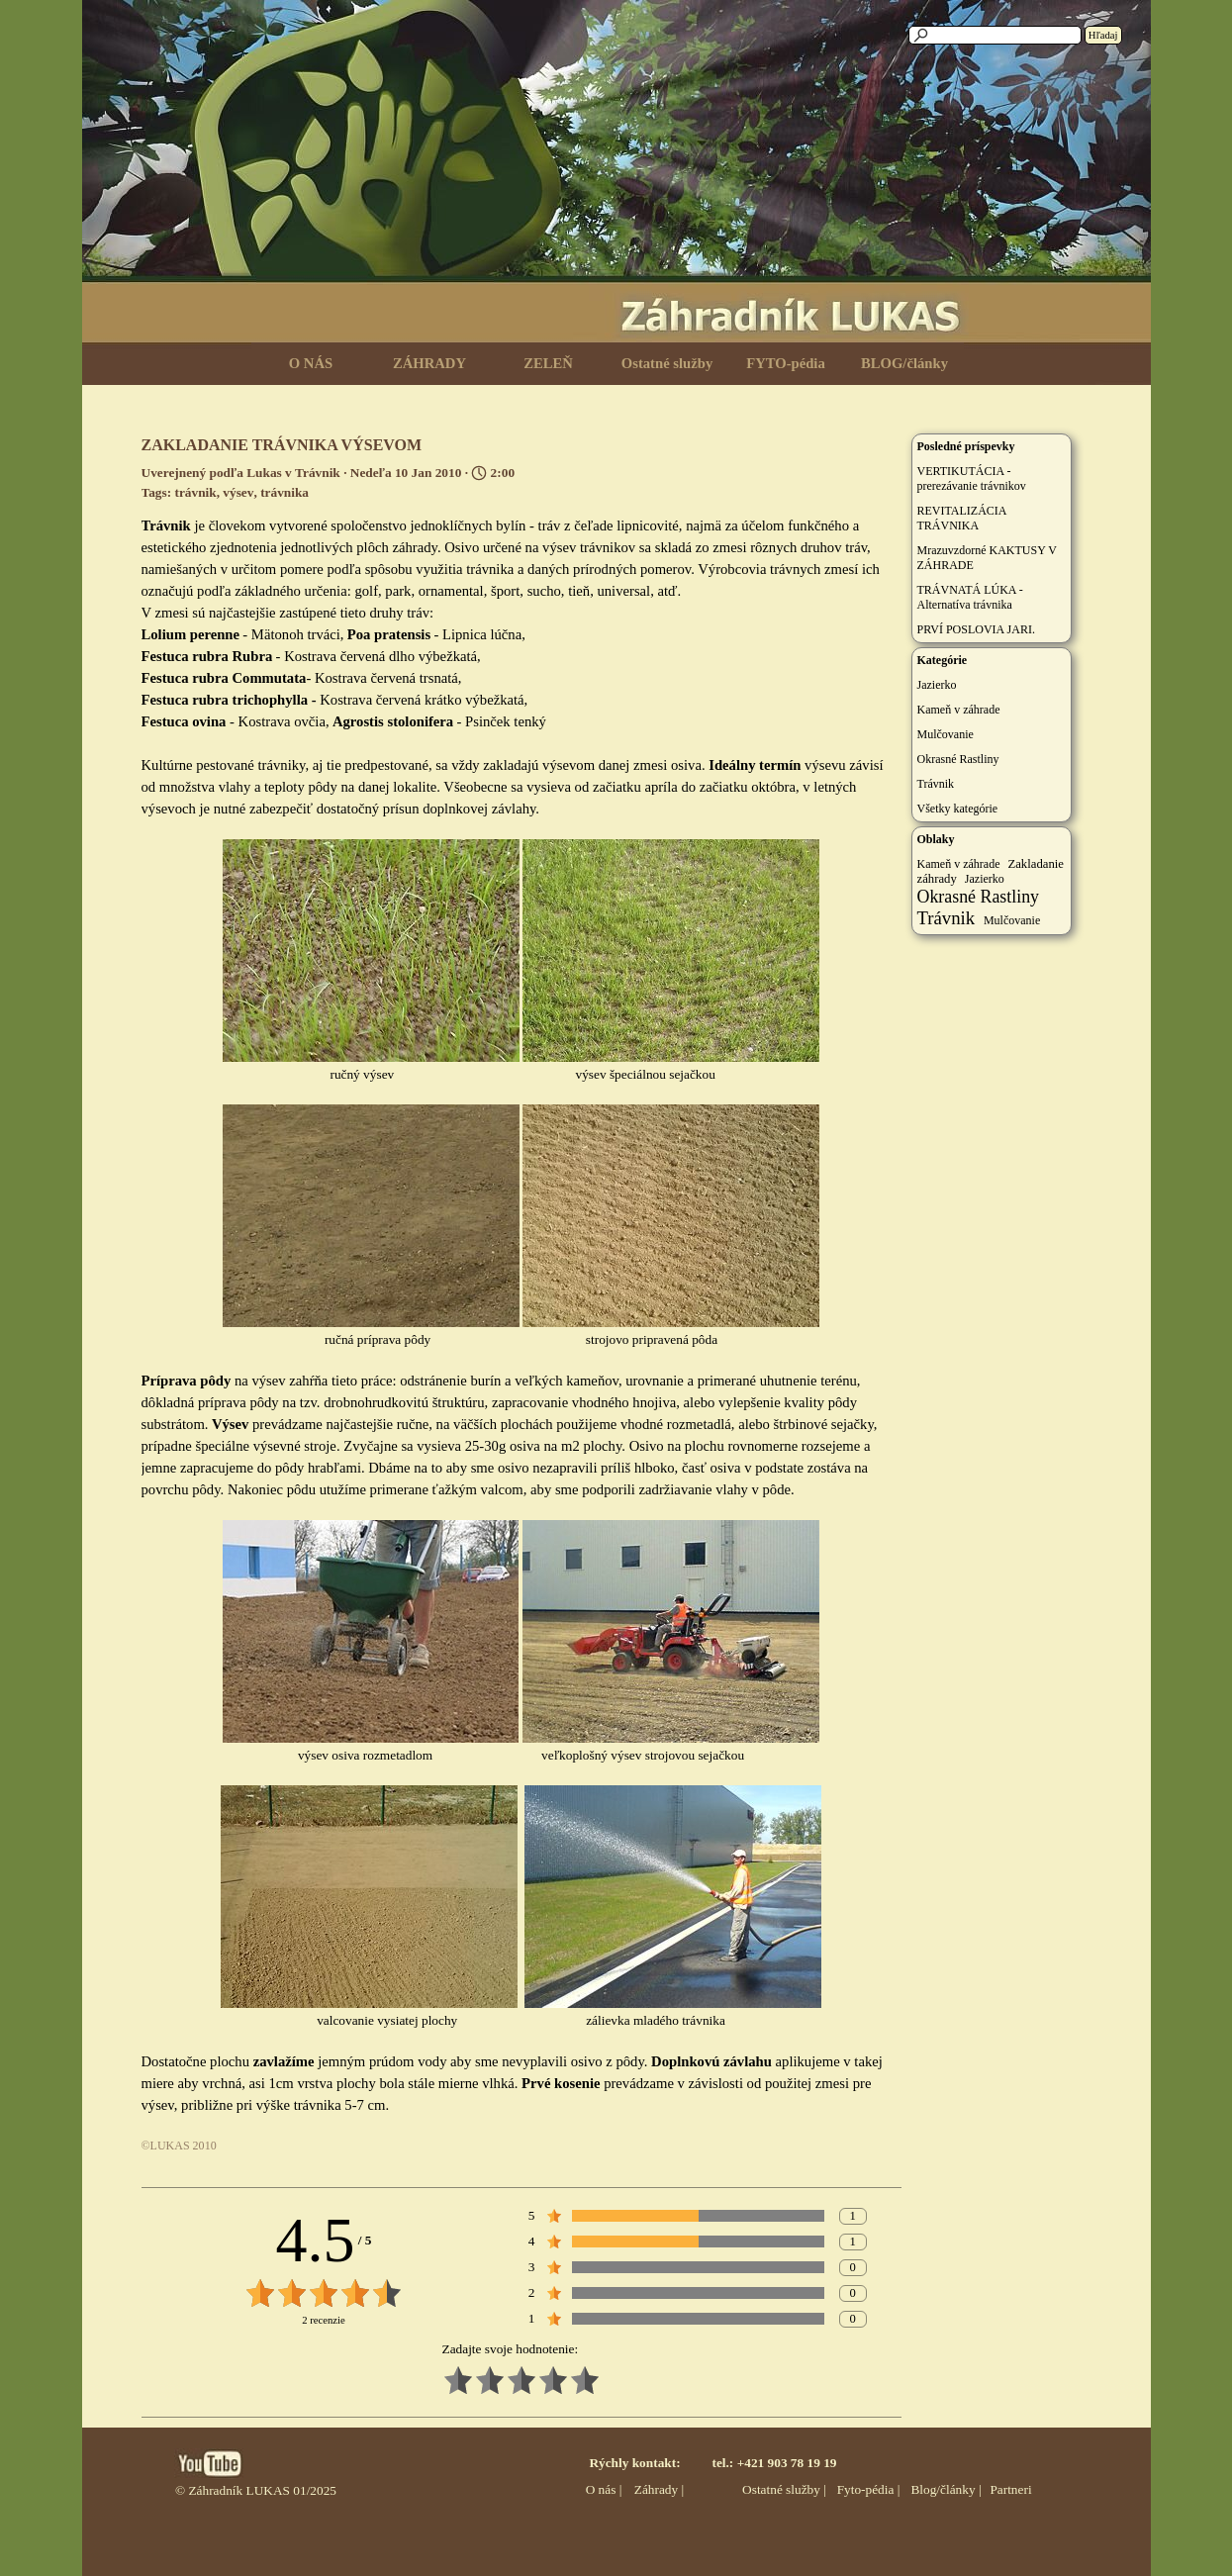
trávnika (284, 492)
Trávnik (936, 784)
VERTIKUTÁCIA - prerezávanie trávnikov (971, 478)
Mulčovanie (945, 734)
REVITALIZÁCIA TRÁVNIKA (961, 518)
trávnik (195, 492)
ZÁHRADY (429, 363)
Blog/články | (945, 2489)
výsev (238, 492)
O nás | (604, 2489)
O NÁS (310, 363)
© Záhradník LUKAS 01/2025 (255, 2490)
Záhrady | (659, 2489)
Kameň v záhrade (958, 709)
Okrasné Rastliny (958, 759)
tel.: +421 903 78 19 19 (773, 2462)
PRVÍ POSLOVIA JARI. (976, 629)
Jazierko (937, 685)
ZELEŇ (548, 363)
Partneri (1010, 2489)
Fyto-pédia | (868, 2489)
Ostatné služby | (784, 2489)
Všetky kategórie (957, 808)
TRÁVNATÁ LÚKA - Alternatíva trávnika (970, 597)
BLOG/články (904, 363)
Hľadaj (1103, 35)
